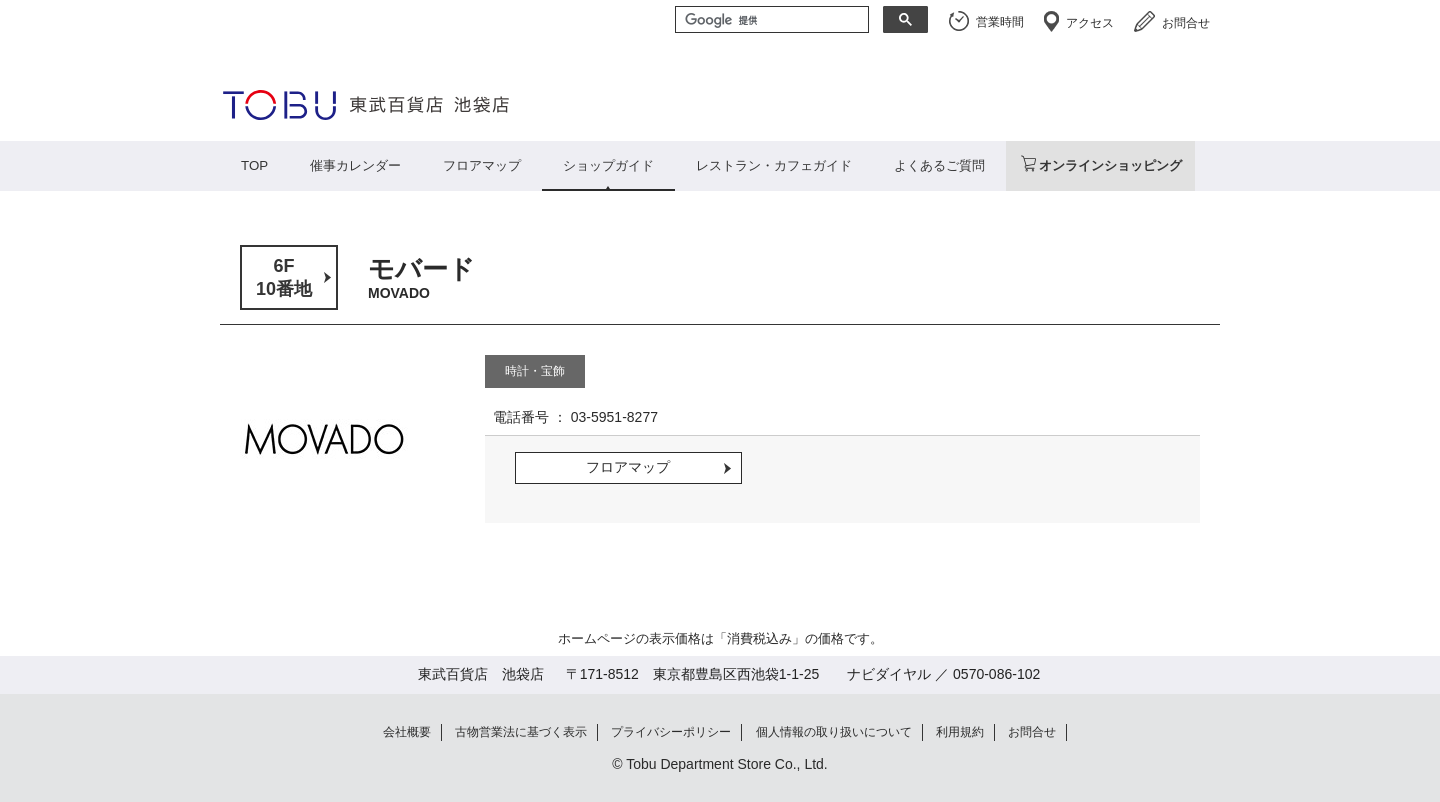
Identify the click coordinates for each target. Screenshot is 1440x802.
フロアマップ (482, 165)
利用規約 (960, 732)
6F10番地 (284, 277)
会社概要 (407, 732)
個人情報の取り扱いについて (834, 732)
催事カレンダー (355, 165)
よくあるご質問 (939, 165)
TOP (254, 165)
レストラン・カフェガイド (774, 165)
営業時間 (1000, 22)
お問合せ (1186, 23)
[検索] (770, 21)
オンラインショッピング (1110, 165)
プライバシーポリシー (671, 732)
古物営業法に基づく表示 (521, 732)
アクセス (1090, 23)
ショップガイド (608, 165)
